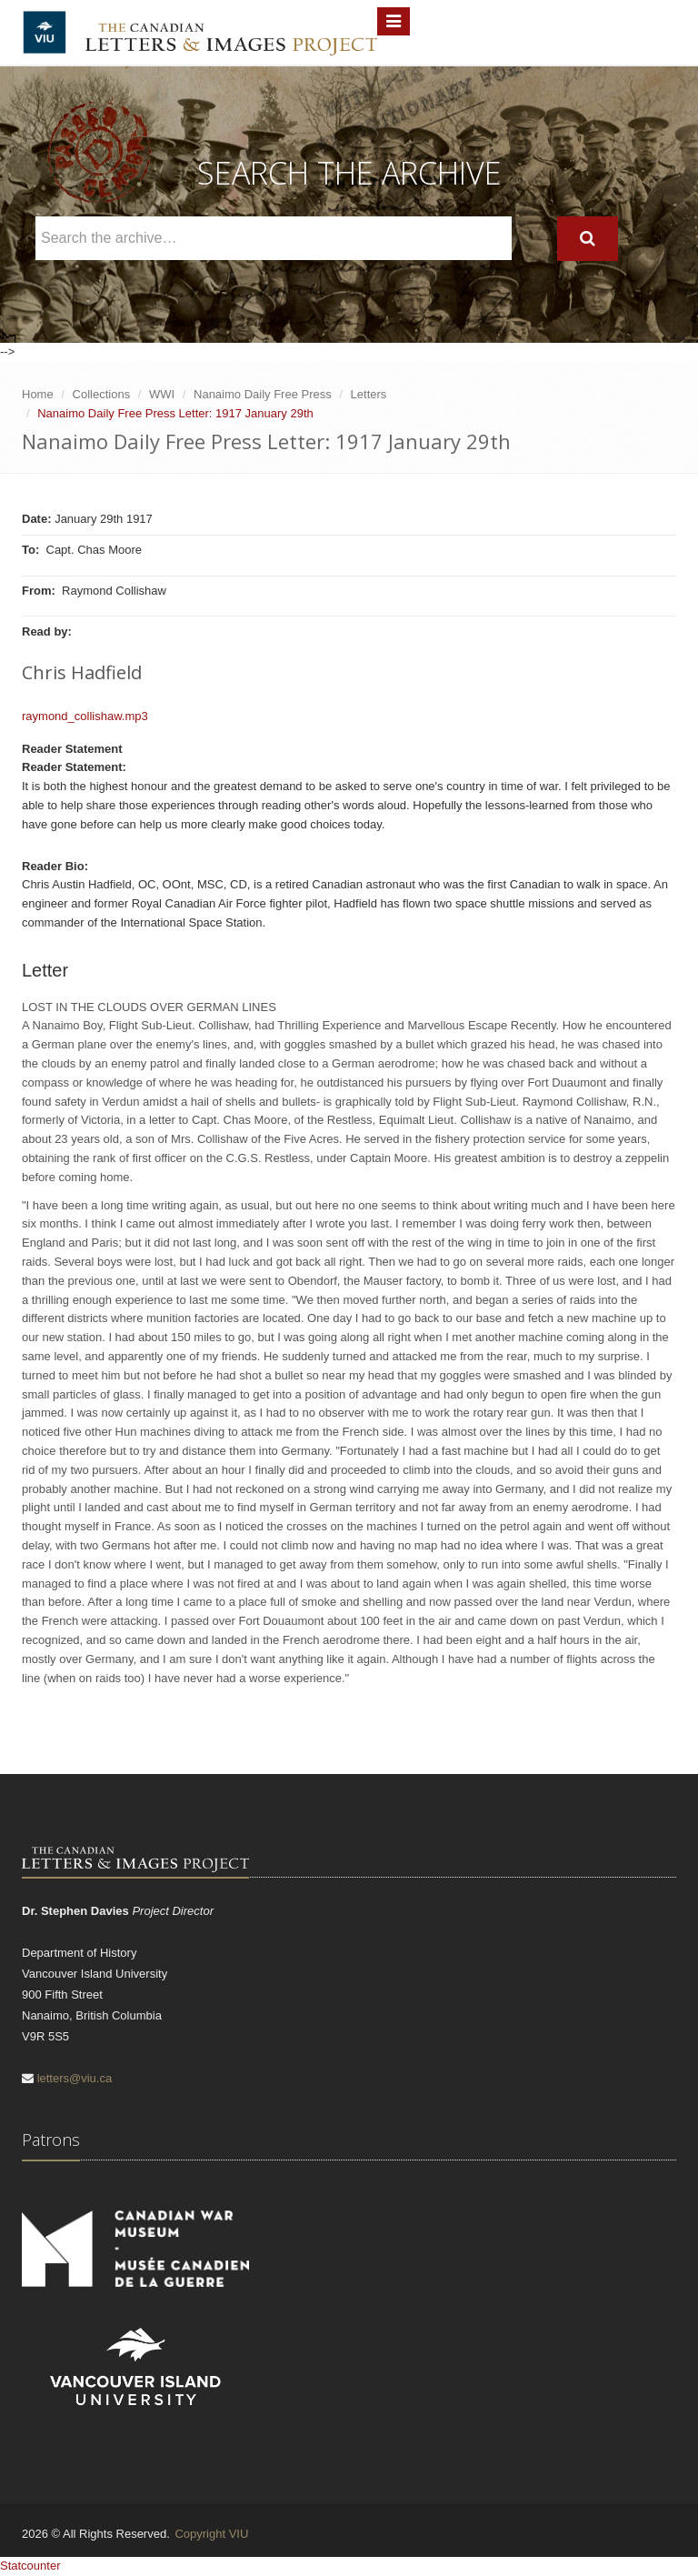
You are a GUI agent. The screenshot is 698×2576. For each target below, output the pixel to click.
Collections (102, 394)
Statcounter (30, 2565)
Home (38, 394)
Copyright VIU (211, 2534)
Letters (369, 394)
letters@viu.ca (75, 2078)
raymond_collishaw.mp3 (85, 716)
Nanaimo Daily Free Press (263, 394)
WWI (161, 394)
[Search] (587, 238)
